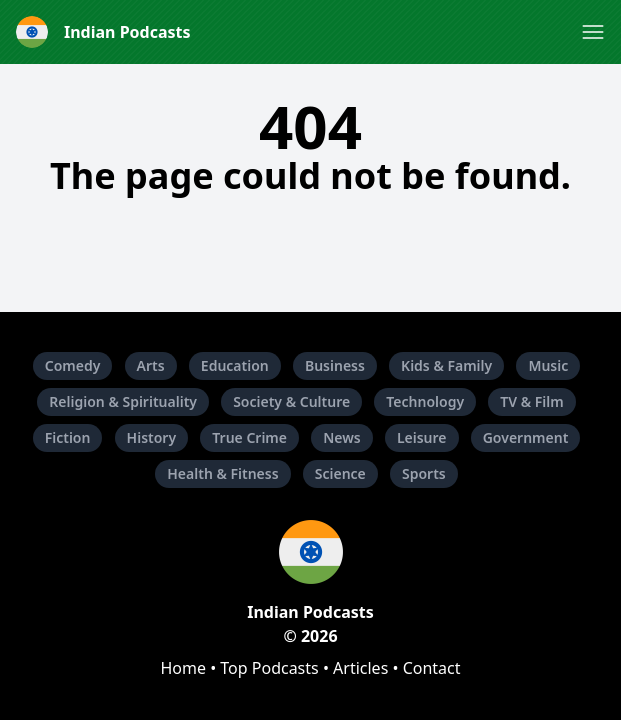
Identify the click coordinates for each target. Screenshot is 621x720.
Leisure (422, 437)
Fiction (68, 437)
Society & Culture (291, 401)
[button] (593, 32)
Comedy (73, 365)
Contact (432, 668)
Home (183, 668)
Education (235, 365)
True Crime (249, 437)
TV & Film (531, 401)
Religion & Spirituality (123, 401)
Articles (360, 668)
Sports (424, 473)
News (342, 437)
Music (548, 365)
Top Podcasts (269, 668)
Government (526, 437)
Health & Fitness (222, 473)
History (152, 437)
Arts (151, 365)
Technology (425, 401)
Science (340, 473)
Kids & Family (446, 365)
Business (335, 365)
